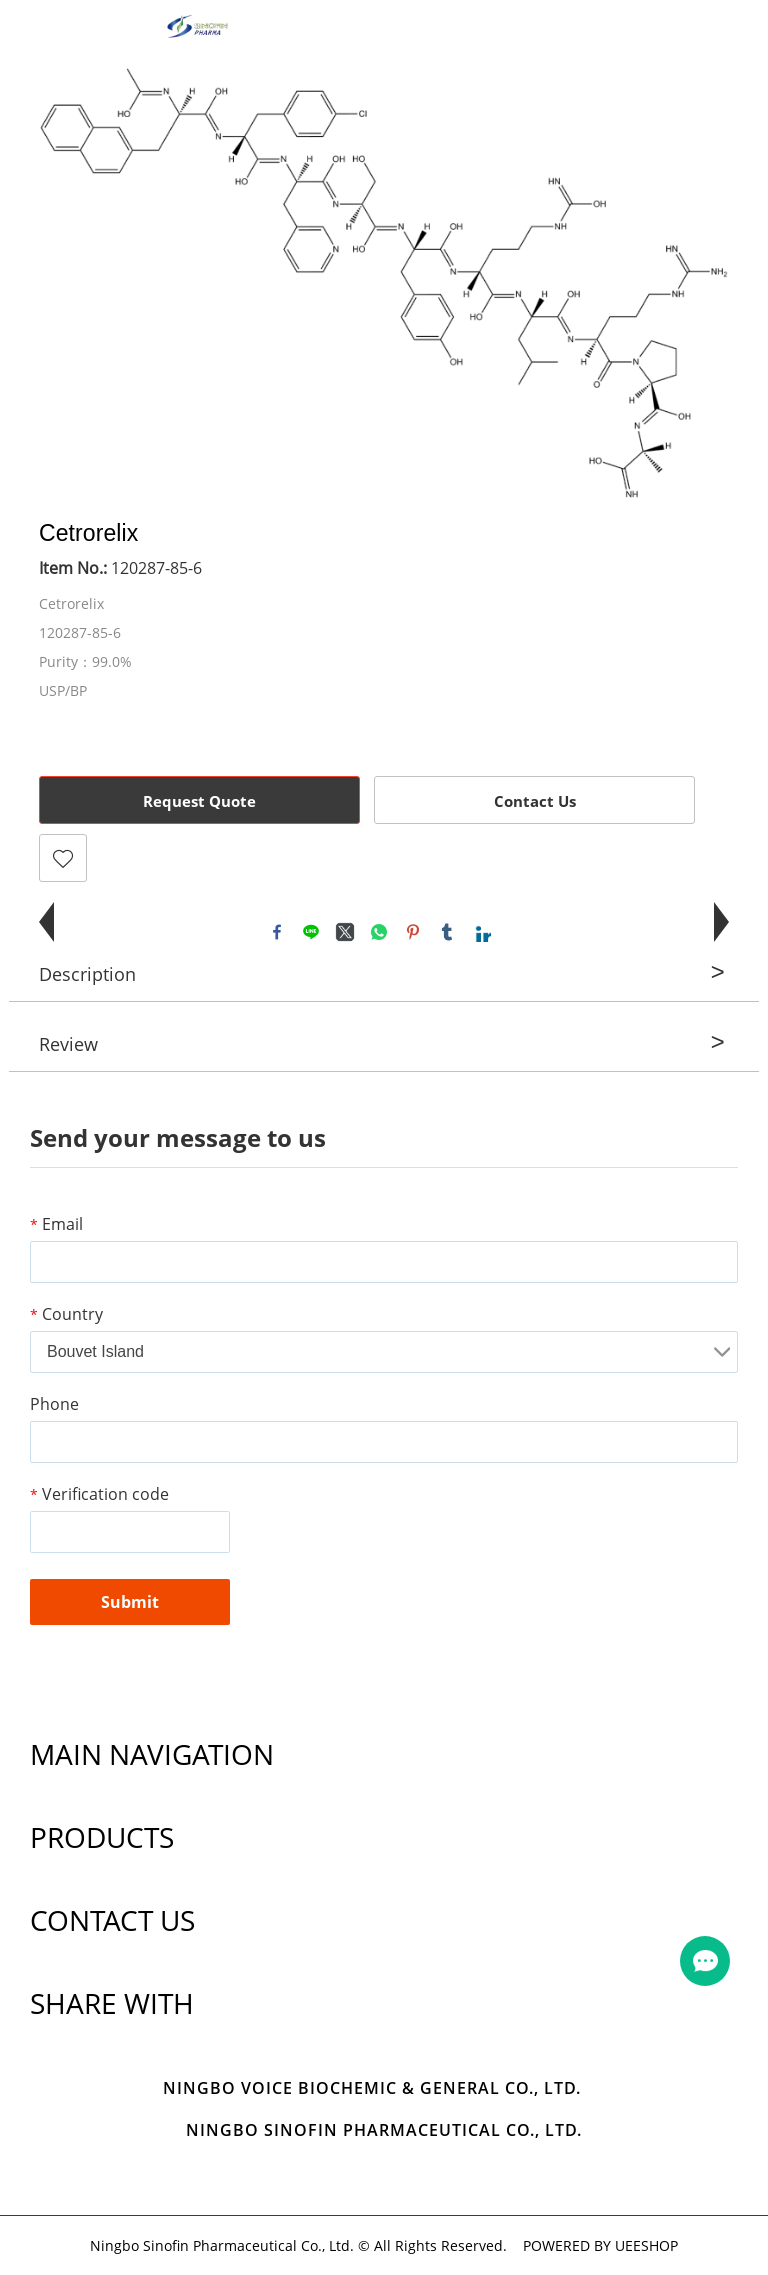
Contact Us (535, 801)
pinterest (413, 932)
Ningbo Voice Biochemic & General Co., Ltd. (372, 2090)
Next (703, 283)
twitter (345, 932)
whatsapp (379, 932)
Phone (54, 1404)
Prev (65, 283)
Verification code (99, 1494)
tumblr (447, 932)
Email (56, 1224)
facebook (277, 932)
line (311, 932)
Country (66, 1314)
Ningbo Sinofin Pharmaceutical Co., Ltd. (384, 2132)
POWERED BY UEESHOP (600, 2247)
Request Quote (199, 801)
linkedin (481, 932)
